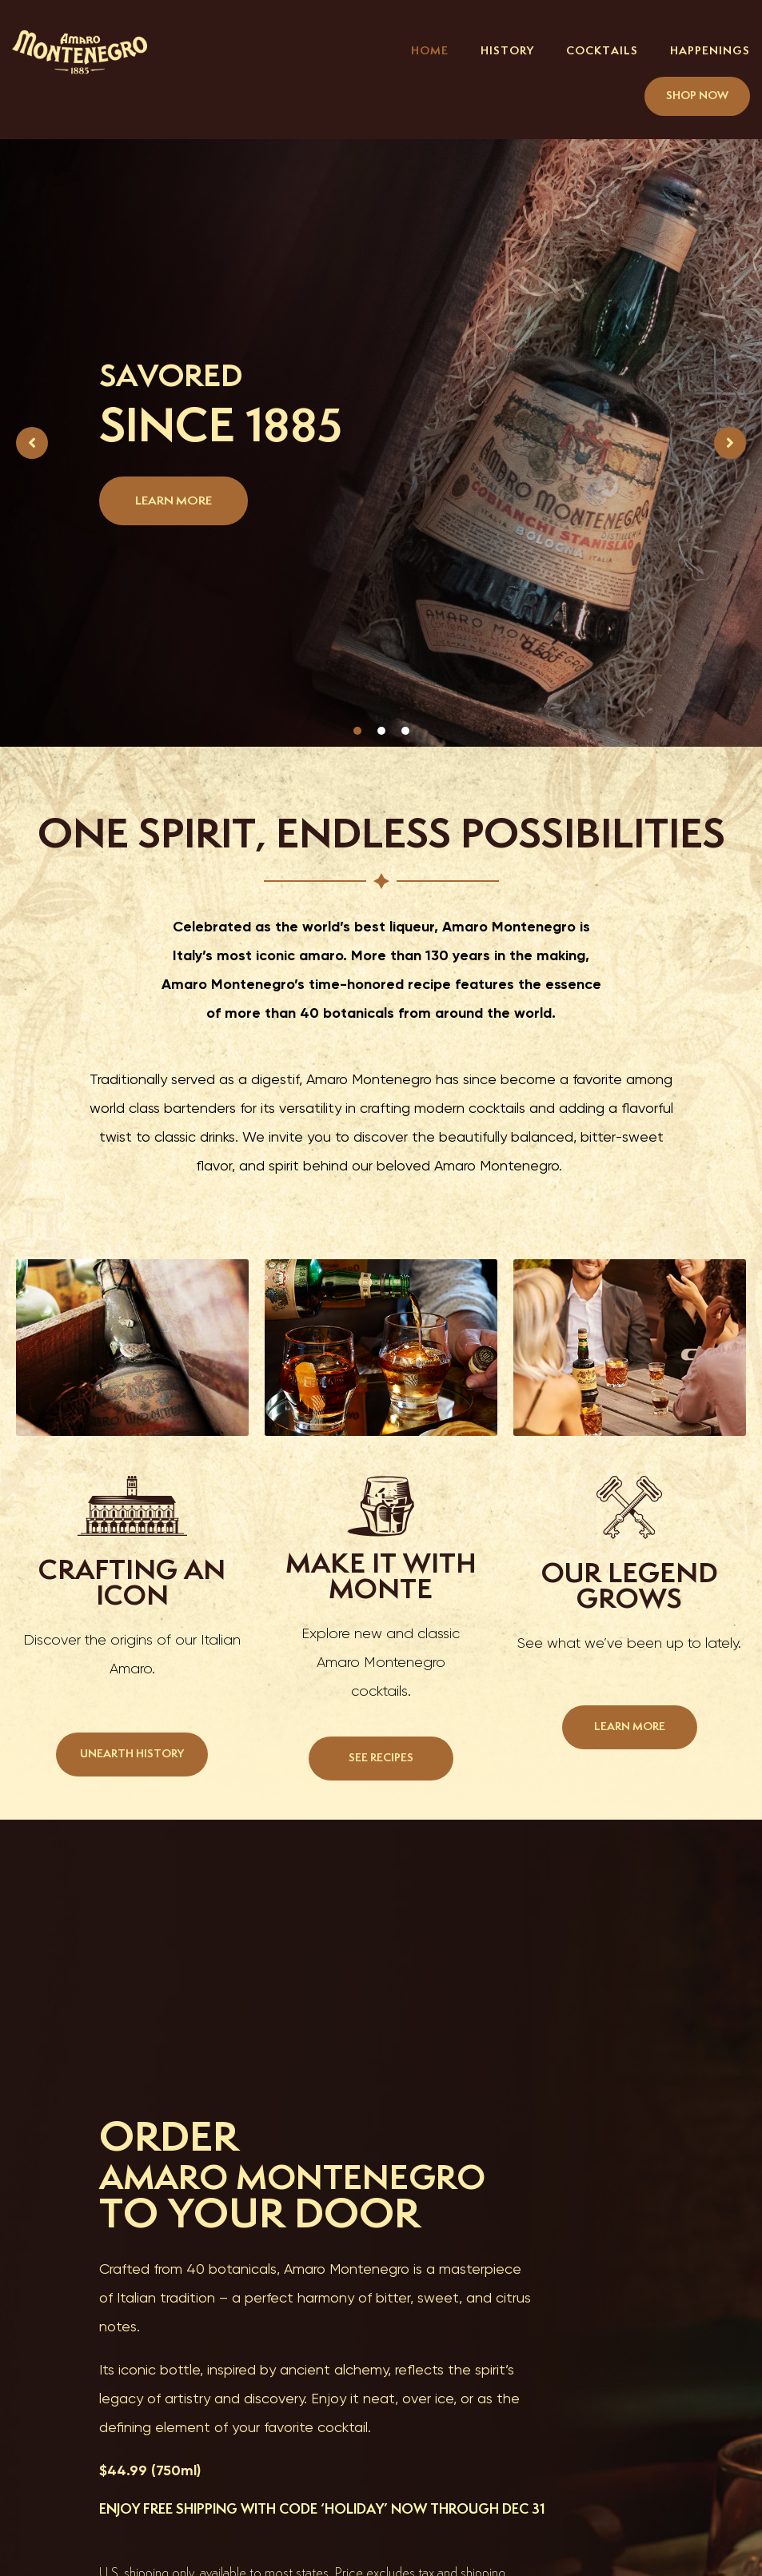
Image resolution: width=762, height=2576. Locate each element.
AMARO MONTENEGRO (333, 2177)
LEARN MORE (173, 501)
